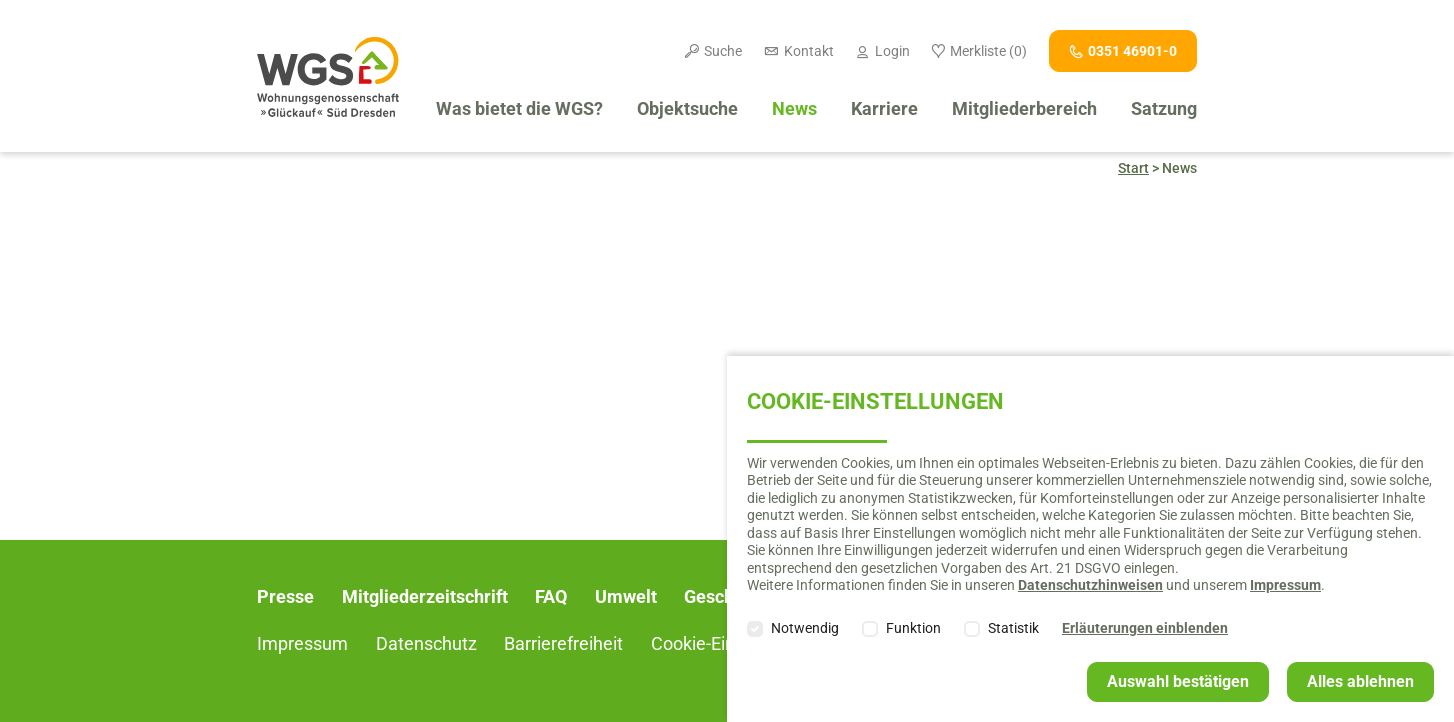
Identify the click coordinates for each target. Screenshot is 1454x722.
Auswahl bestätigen (1178, 681)
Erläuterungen (1145, 628)
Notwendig (805, 628)
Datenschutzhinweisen (1090, 585)
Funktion (913, 628)
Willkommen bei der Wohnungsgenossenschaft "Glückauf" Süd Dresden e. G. (328, 77)
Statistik (1013, 628)
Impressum (1285, 585)
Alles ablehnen (1360, 681)
